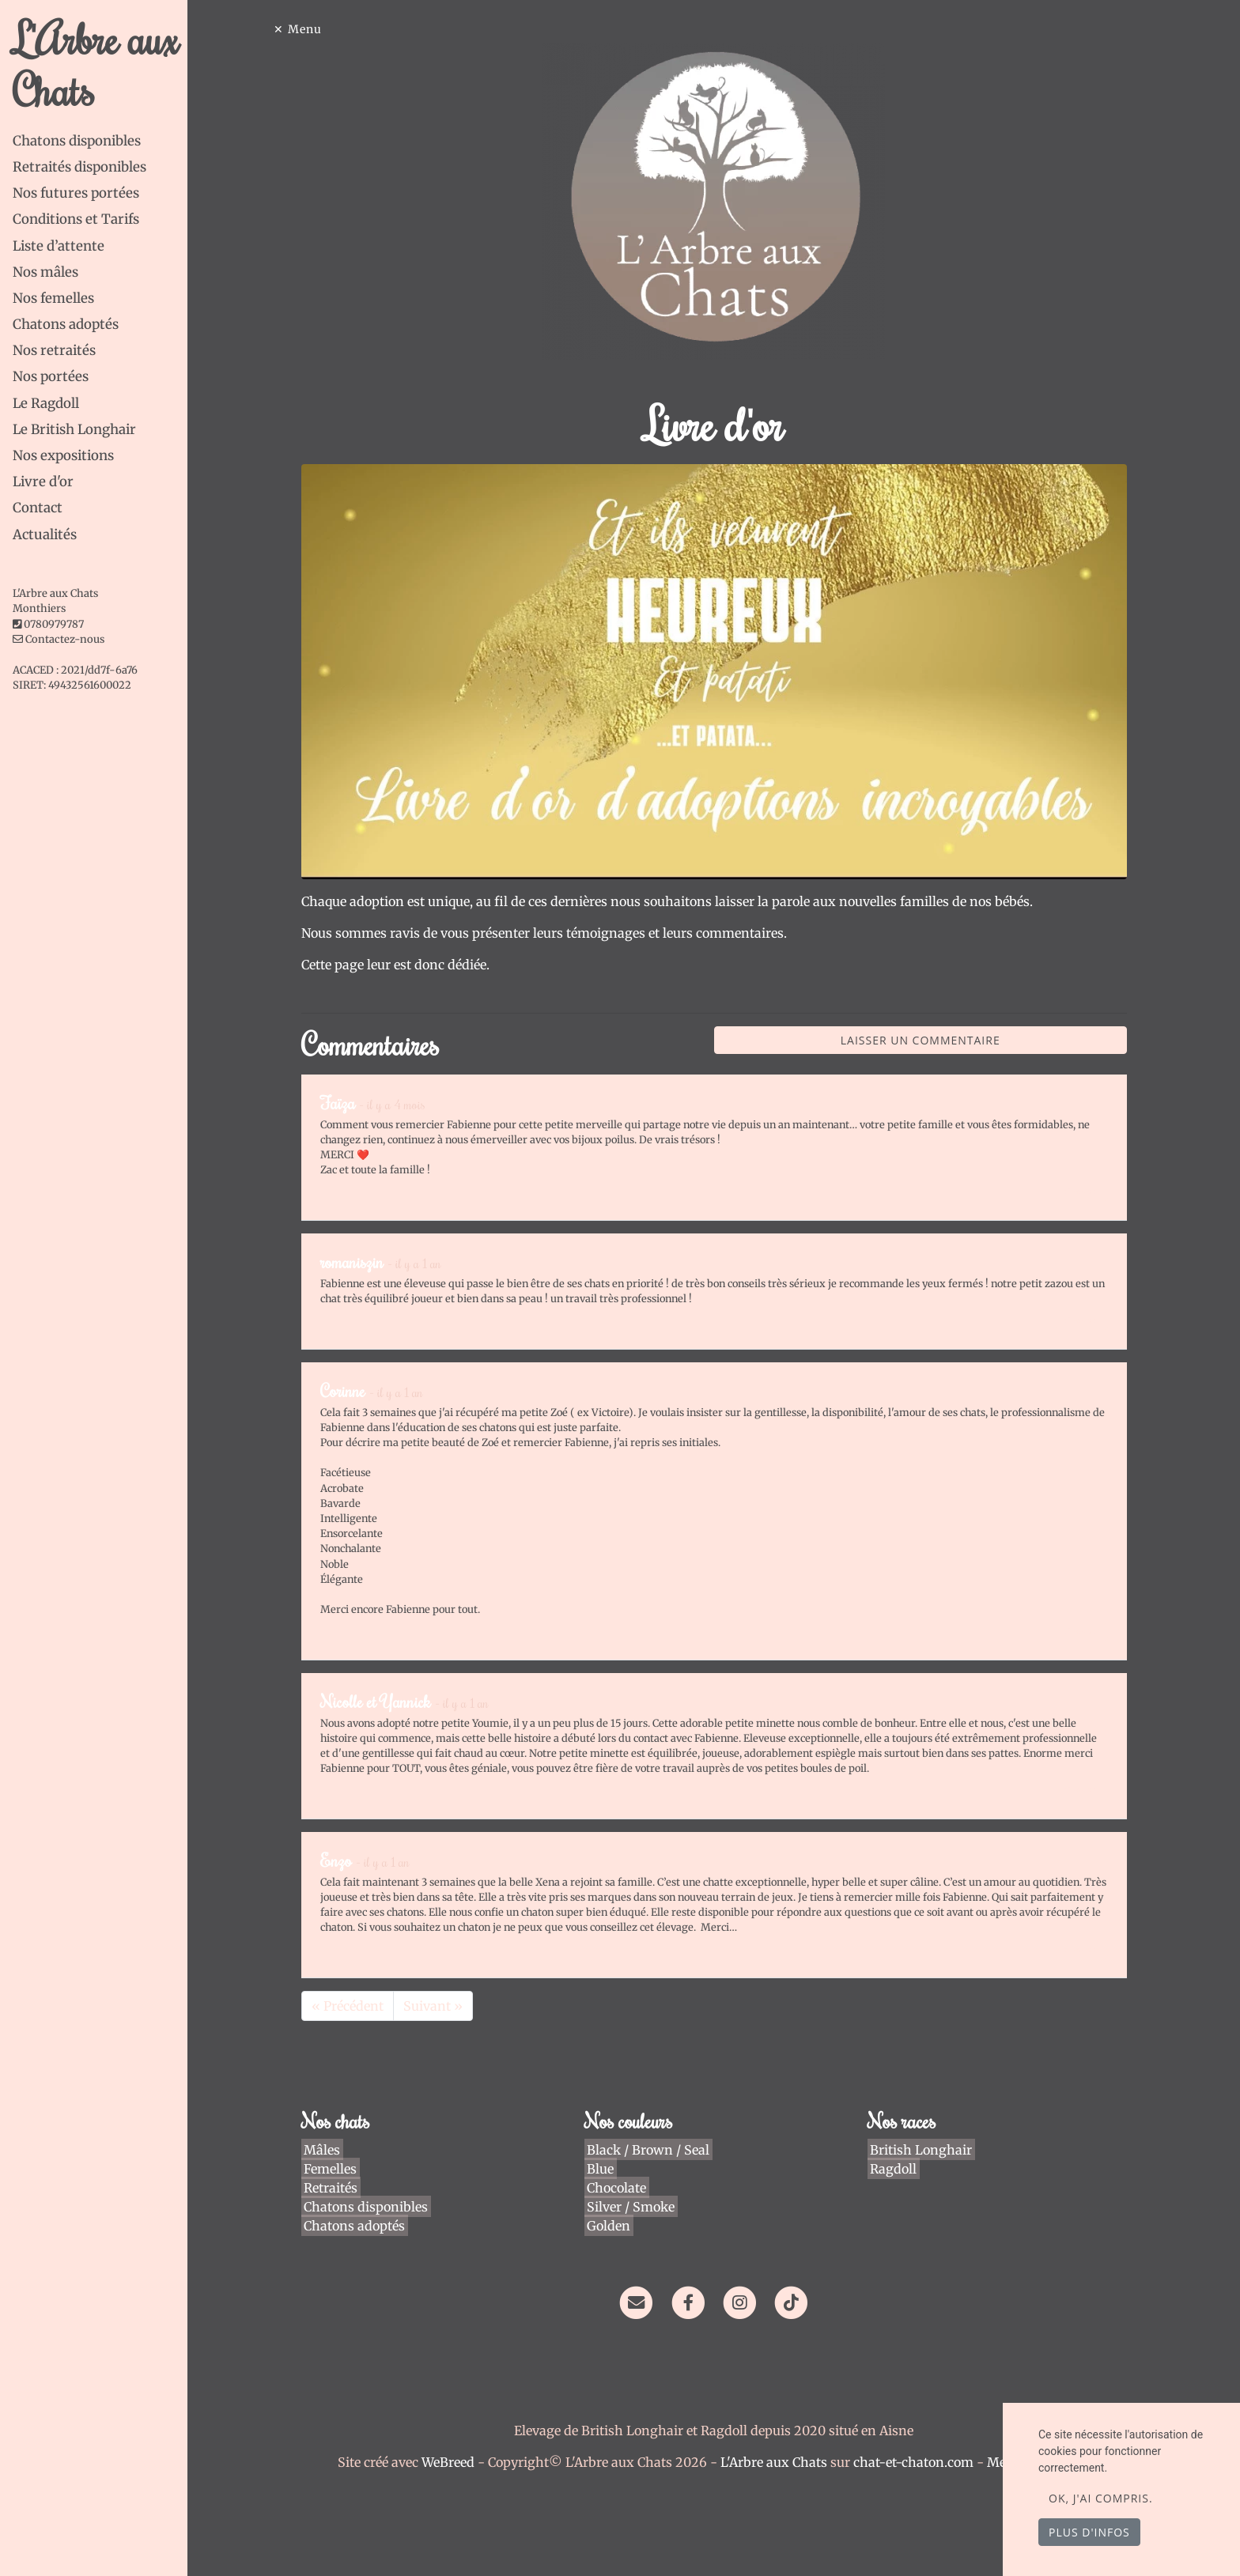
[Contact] (641, 2302)
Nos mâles (45, 272)
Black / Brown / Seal (650, 2150)
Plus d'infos (1089, 2532)
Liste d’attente (58, 246)
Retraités (333, 2188)
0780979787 (54, 624)
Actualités (45, 534)
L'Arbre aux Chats (96, 63)
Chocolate (618, 2188)
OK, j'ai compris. (1101, 2498)
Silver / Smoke (633, 2207)
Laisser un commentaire (925, 1040)
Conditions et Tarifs (76, 219)
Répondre (1087, 1191)
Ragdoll (895, 2169)
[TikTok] (796, 2302)
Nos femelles (53, 298)
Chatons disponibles (77, 140)
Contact (37, 507)
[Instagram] (745, 2302)
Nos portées (51, 376)
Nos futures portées (76, 193)
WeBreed (452, 2462)
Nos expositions (63, 455)
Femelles (332, 2169)
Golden (611, 2226)
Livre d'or (43, 481)
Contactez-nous (58, 639)
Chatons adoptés (66, 324)
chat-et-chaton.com (919, 2462)
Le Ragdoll (46, 403)
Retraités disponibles (79, 167)
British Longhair (923, 2150)
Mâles (324, 2150)
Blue (602, 2169)
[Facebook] (693, 2302)
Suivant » (437, 2006)
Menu (310, 29)
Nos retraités (54, 350)
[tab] (105, 141)
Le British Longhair (74, 429)
